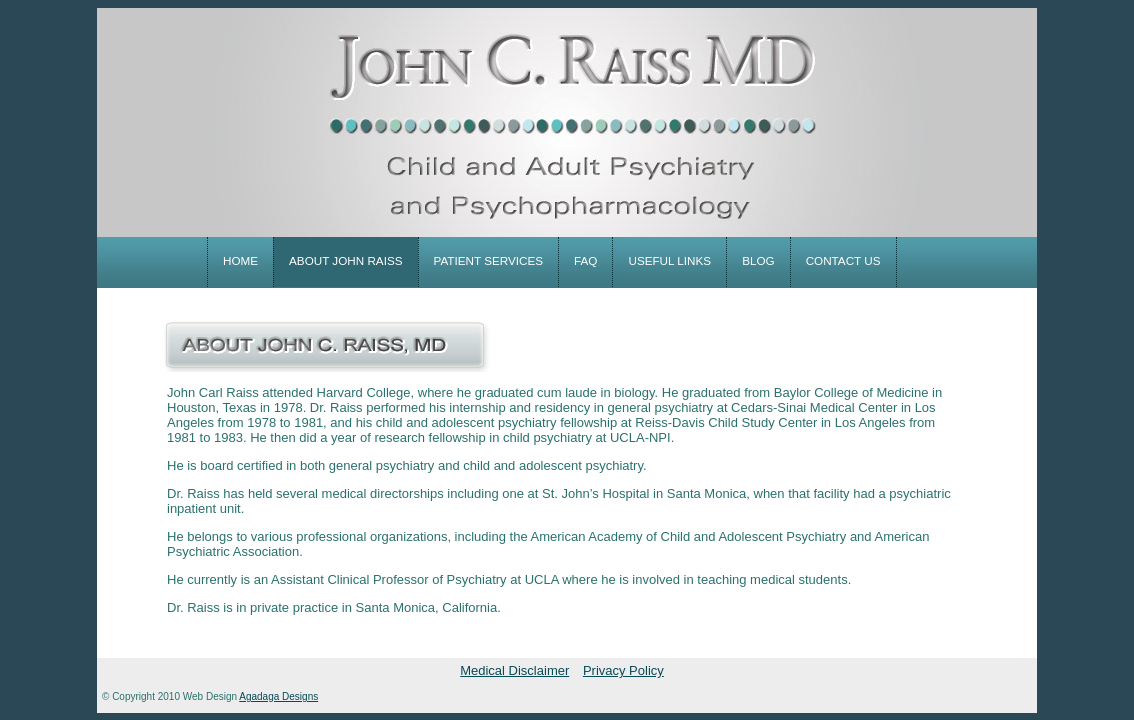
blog (758, 260)
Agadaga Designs (278, 696)
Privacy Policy (623, 670)
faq (585, 260)
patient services (489, 260)
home (240, 260)
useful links (669, 260)
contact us (843, 260)
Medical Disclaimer (514, 670)
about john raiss (345, 260)
